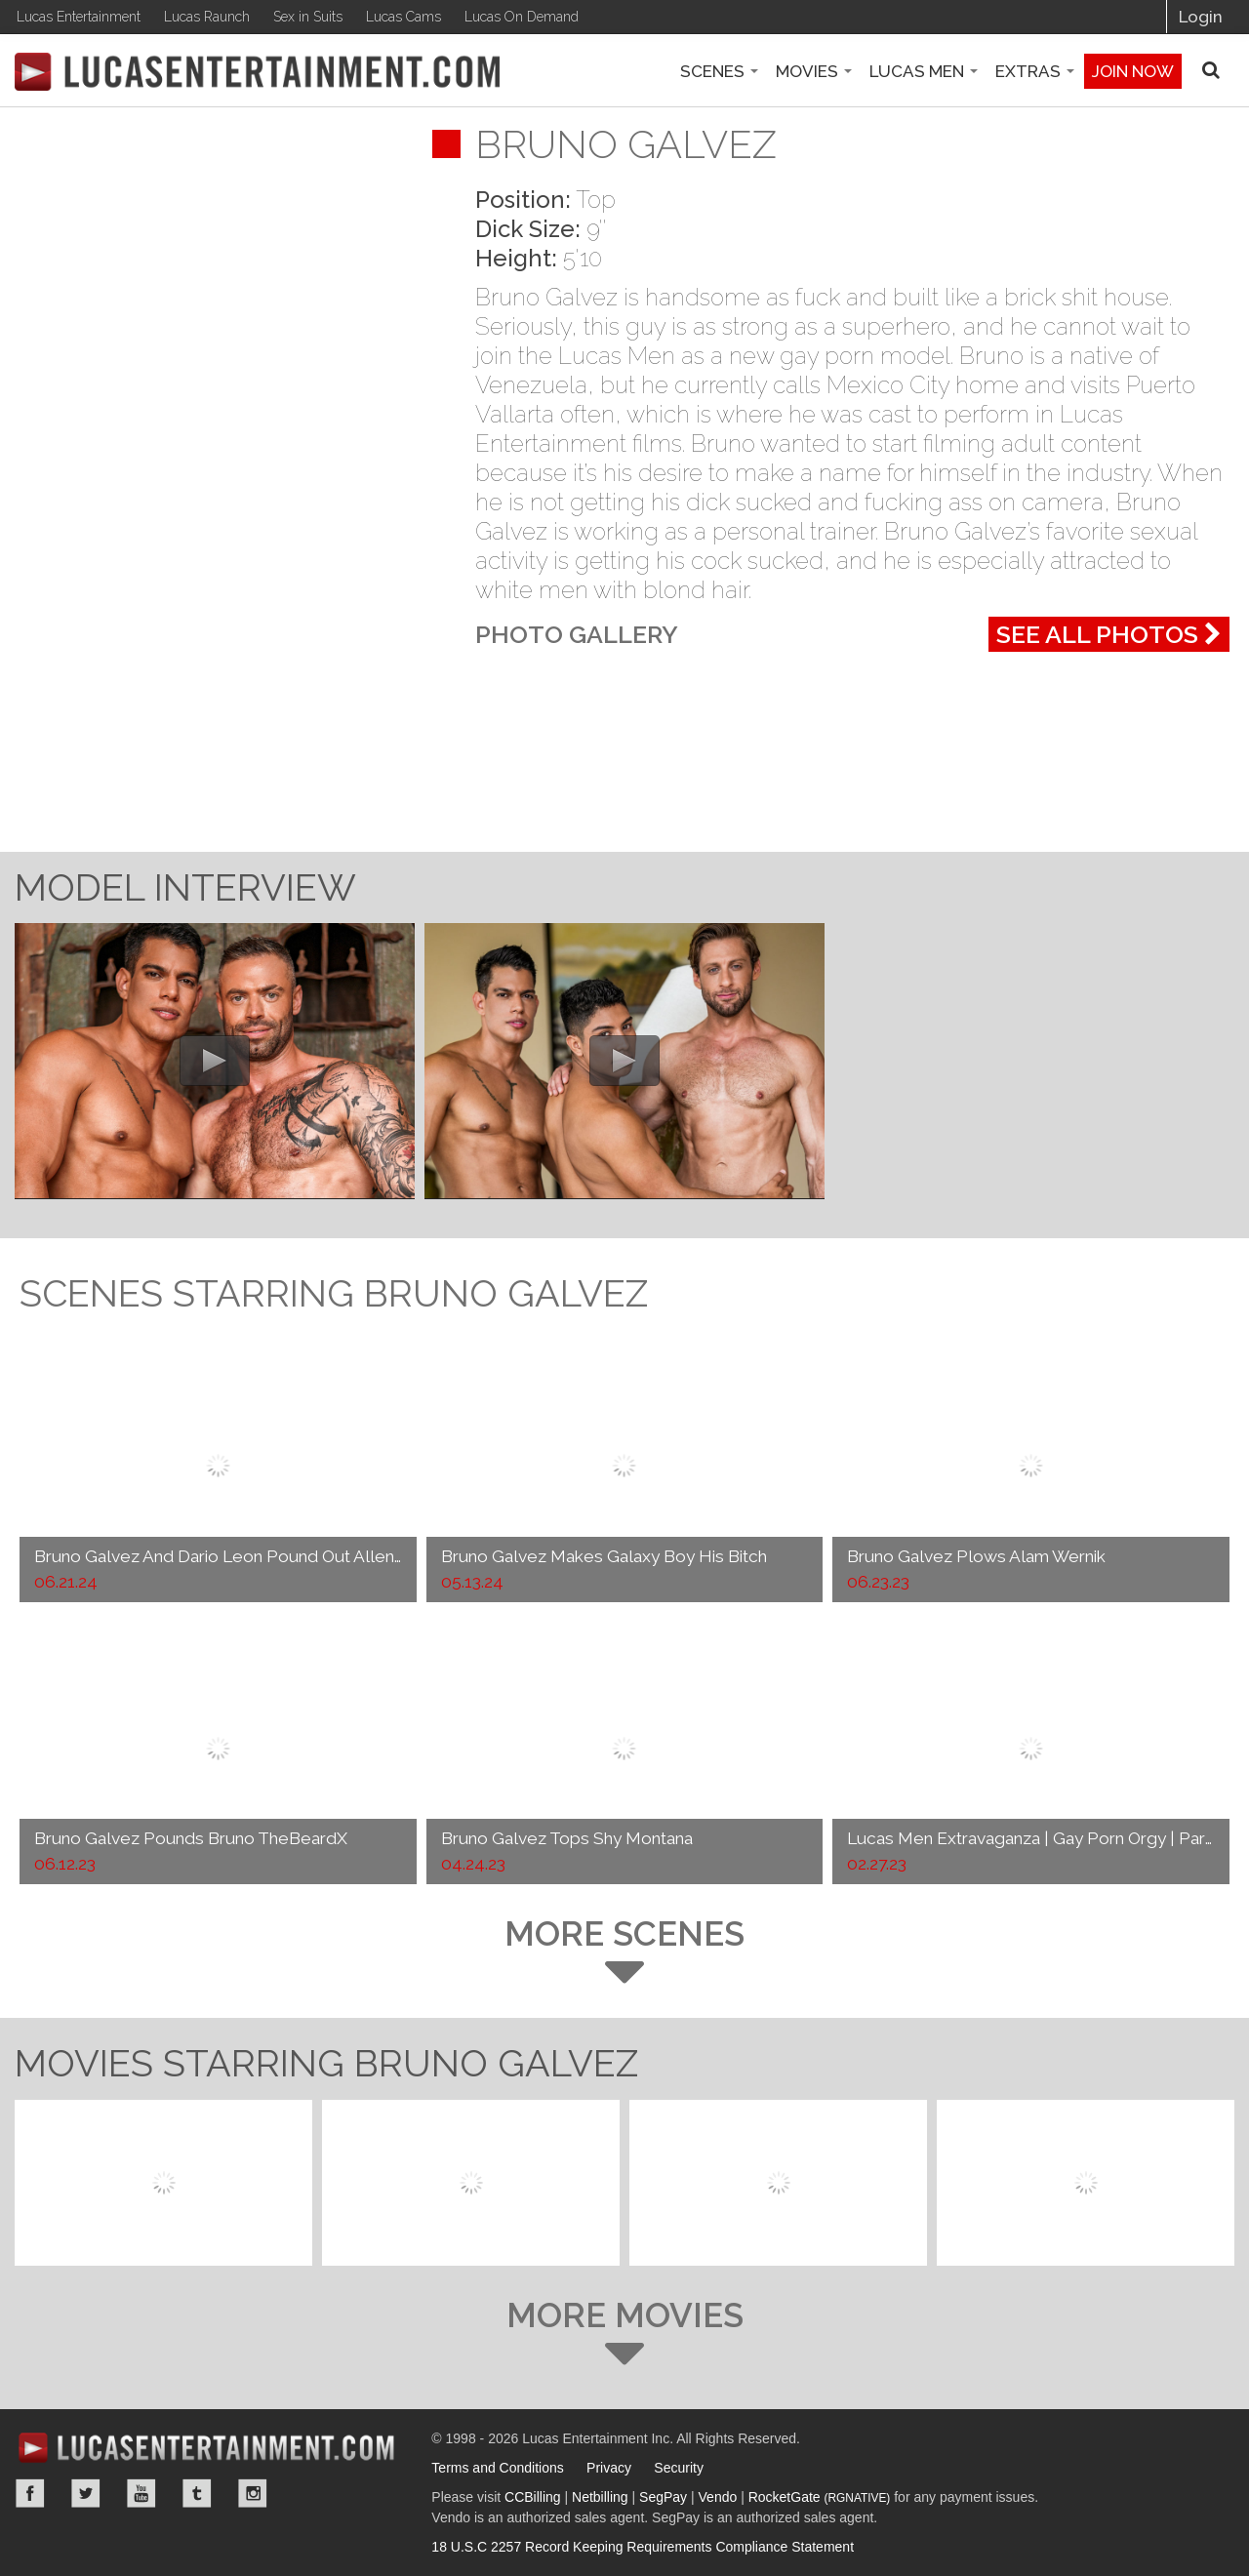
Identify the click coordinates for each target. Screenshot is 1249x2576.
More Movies (624, 2332)
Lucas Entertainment (79, 16)
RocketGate (819, 2497)
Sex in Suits (307, 16)
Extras (1034, 71)
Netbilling (600, 2497)
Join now (1133, 71)
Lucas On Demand (521, 16)
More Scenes (624, 1951)
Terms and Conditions (497, 2467)
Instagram (252, 2493)
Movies (814, 71)
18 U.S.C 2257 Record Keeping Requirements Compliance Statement (642, 2547)
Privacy (608, 2467)
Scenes (719, 71)
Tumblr (197, 2493)
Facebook (30, 2493)
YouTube (141, 2493)
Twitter (85, 2493)
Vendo (718, 2497)
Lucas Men (923, 71)
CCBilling (532, 2497)
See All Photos (1109, 634)
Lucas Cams (403, 16)
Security (679, 2467)
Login (1201, 16)
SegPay (663, 2497)
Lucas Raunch (207, 16)
